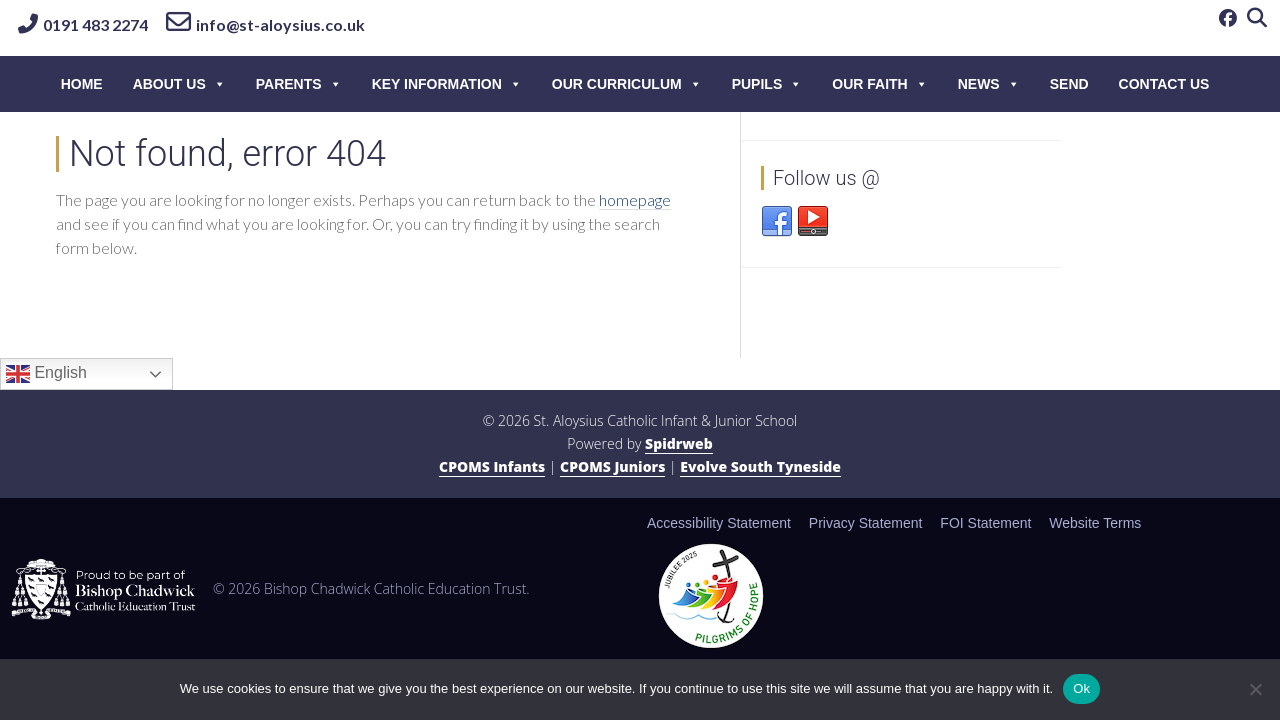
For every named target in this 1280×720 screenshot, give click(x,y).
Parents (299, 84)
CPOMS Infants (492, 466)
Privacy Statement (866, 523)
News (989, 84)
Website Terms (1095, 523)
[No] (1255, 689)
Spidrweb (679, 443)
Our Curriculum (627, 84)
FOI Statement (985, 523)
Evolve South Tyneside (760, 466)
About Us (179, 84)
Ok (1081, 688)
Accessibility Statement (719, 523)
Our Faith (879, 84)
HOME (82, 84)
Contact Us (1164, 84)
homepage (635, 199)
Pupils (767, 84)
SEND (1069, 84)
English (46, 374)
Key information (447, 84)
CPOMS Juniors (612, 466)
